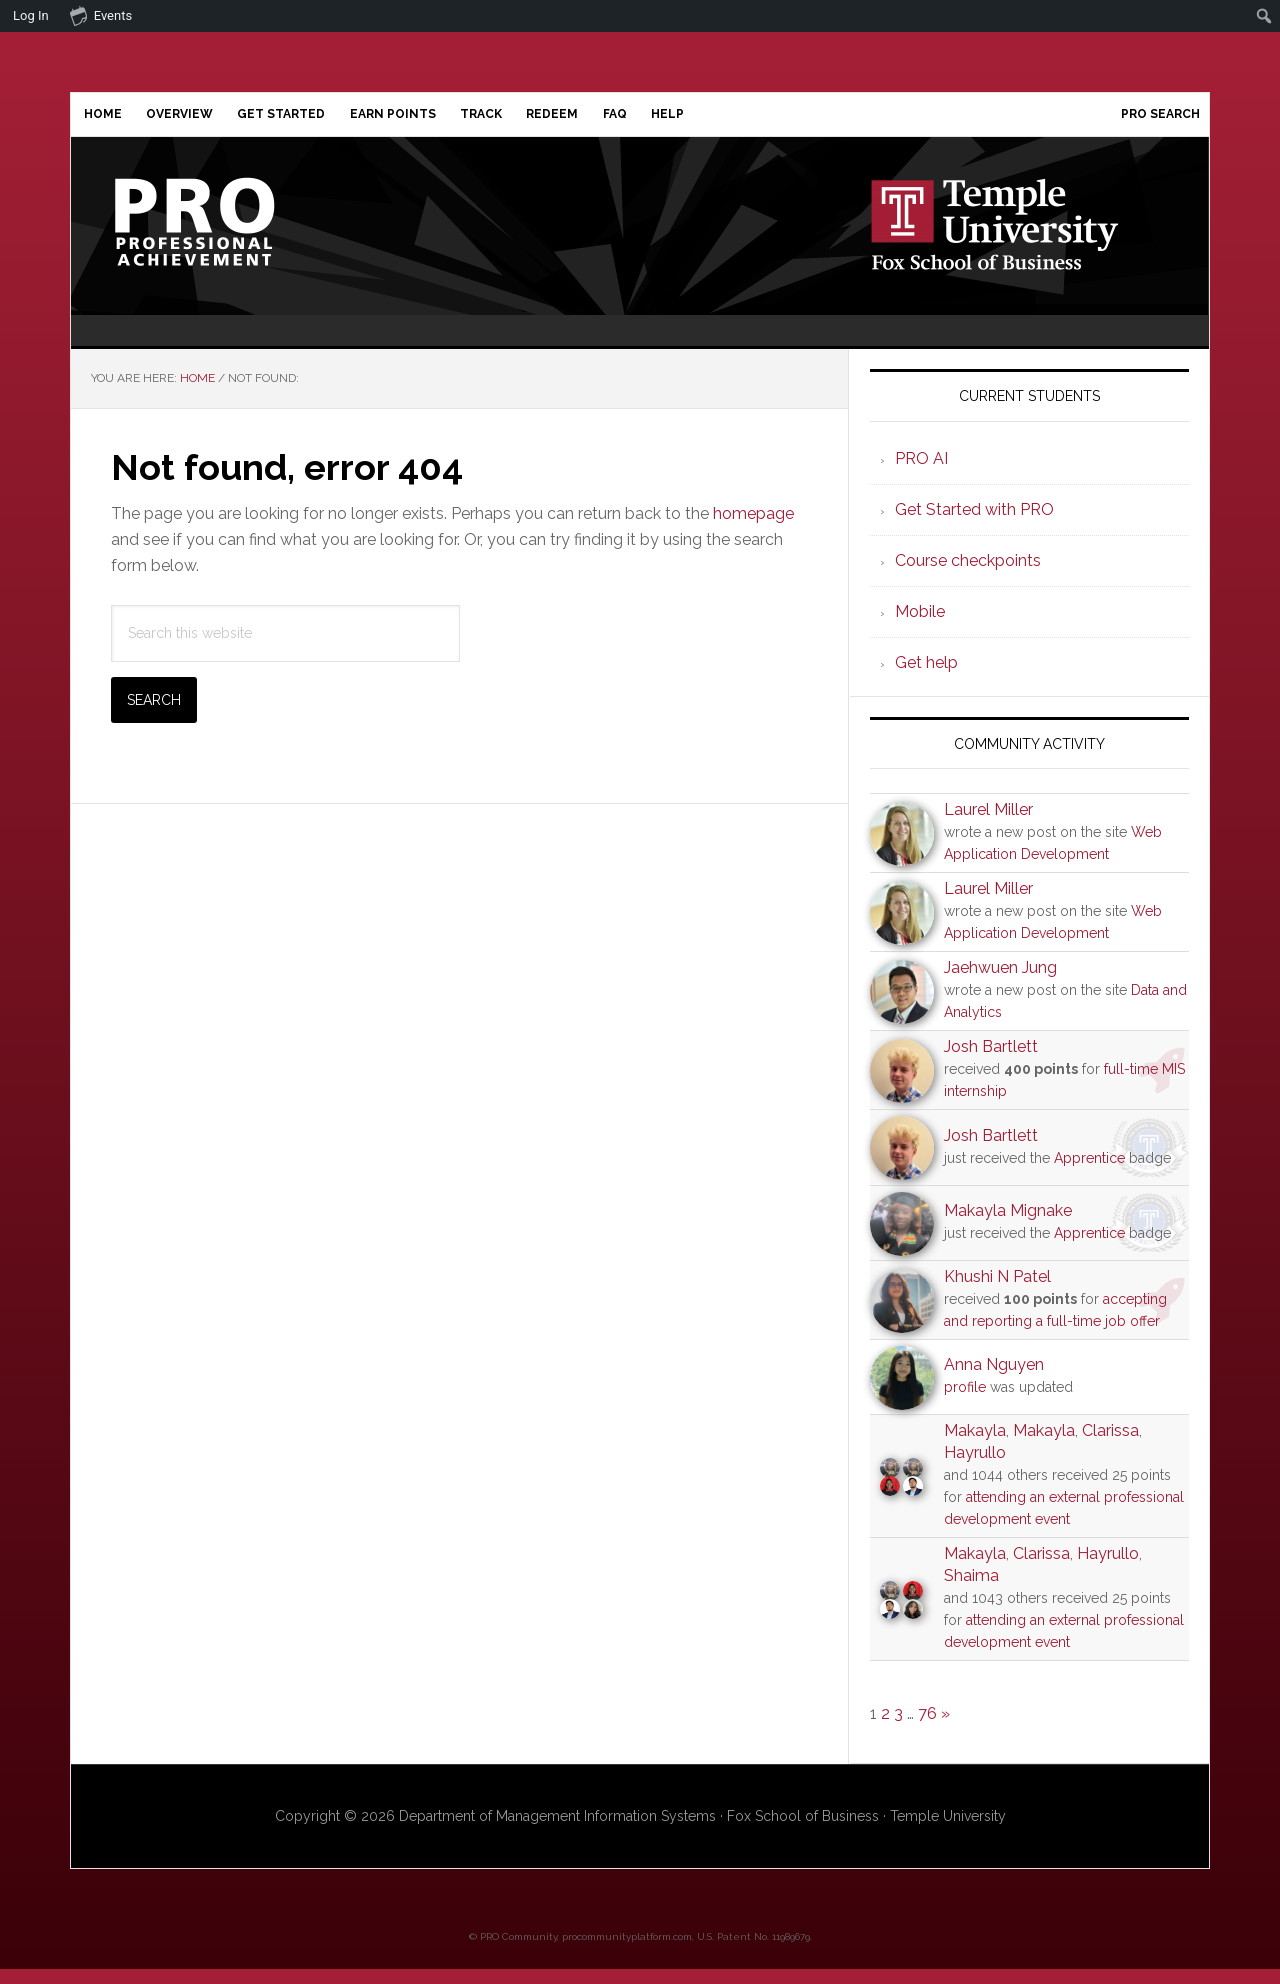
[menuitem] (1264, 16)
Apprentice (1089, 1173)
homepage (753, 529)
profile (965, 1402)
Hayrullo (975, 1467)
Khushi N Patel (997, 1291)
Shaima (971, 1590)
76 (927, 1728)
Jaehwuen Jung (1000, 983)
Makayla (975, 1445)
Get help (926, 677)
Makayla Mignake (1008, 1225)
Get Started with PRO (974, 524)
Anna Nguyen (994, 1379)
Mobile (920, 626)
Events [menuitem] (101, 15)
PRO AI (921, 473)
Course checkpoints (968, 575)
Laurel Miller (988, 825)
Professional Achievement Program (241, 237)
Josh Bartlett (991, 1062)
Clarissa (1110, 1445)
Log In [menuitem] (31, 15)
